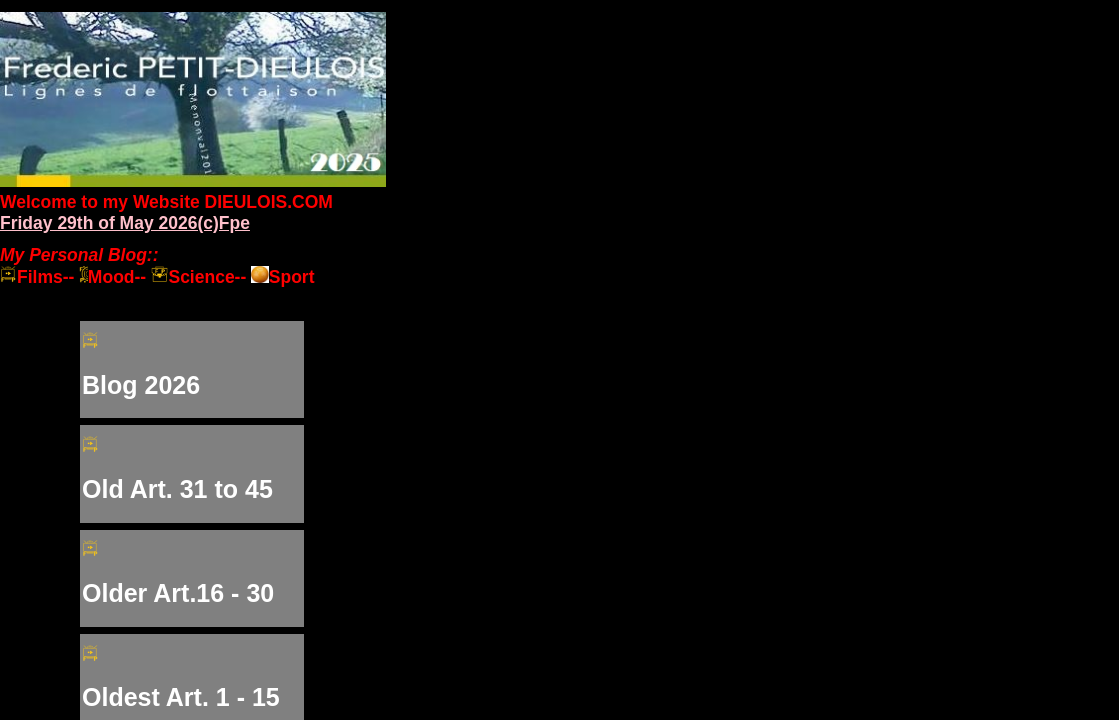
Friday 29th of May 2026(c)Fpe (125, 223)
